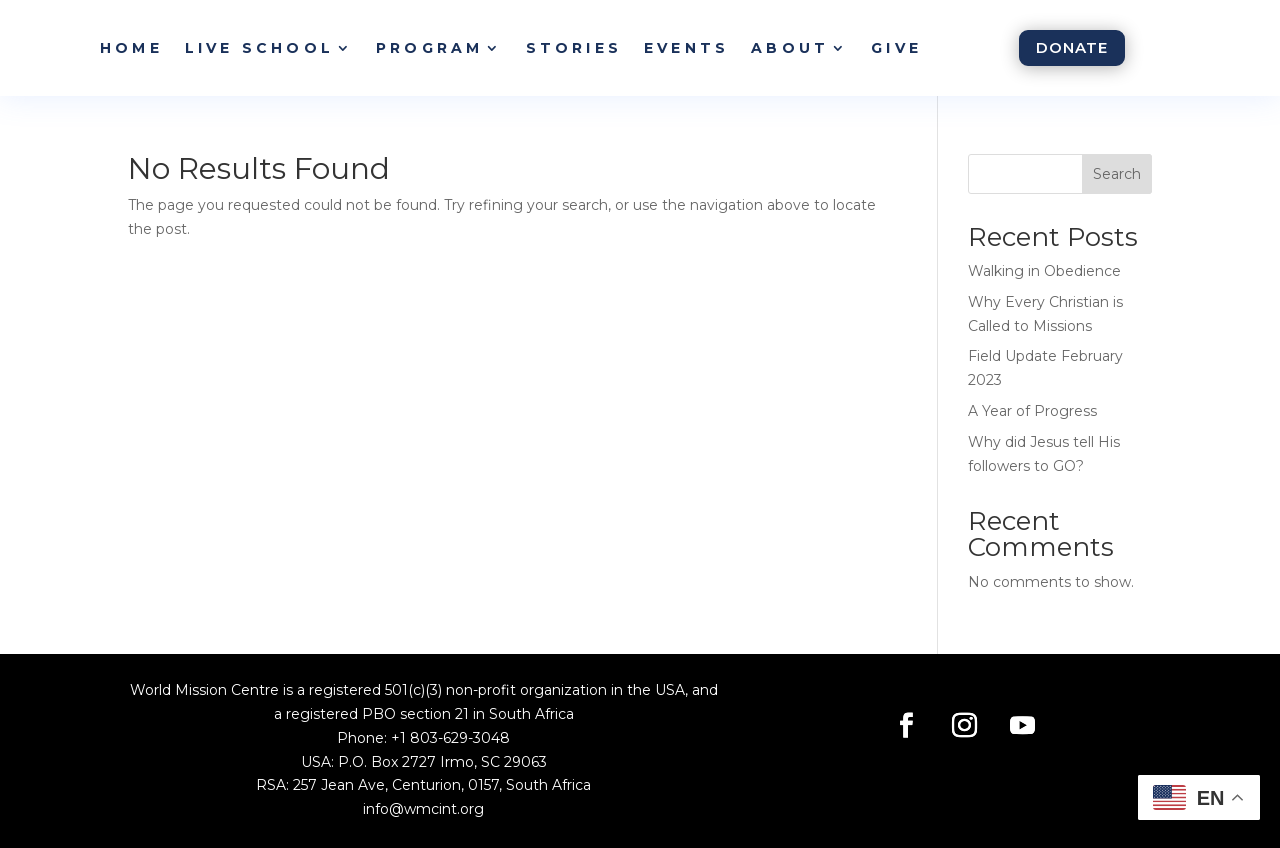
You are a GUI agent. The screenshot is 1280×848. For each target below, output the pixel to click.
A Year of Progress (1032, 411)
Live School (259, 48)
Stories (574, 48)
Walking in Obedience (1044, 271)
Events (686, 48)
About (790, 48)
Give (896, 48)
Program (429, 48)
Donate (1072, 47)
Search (1117, 174)
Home (131, 48)
